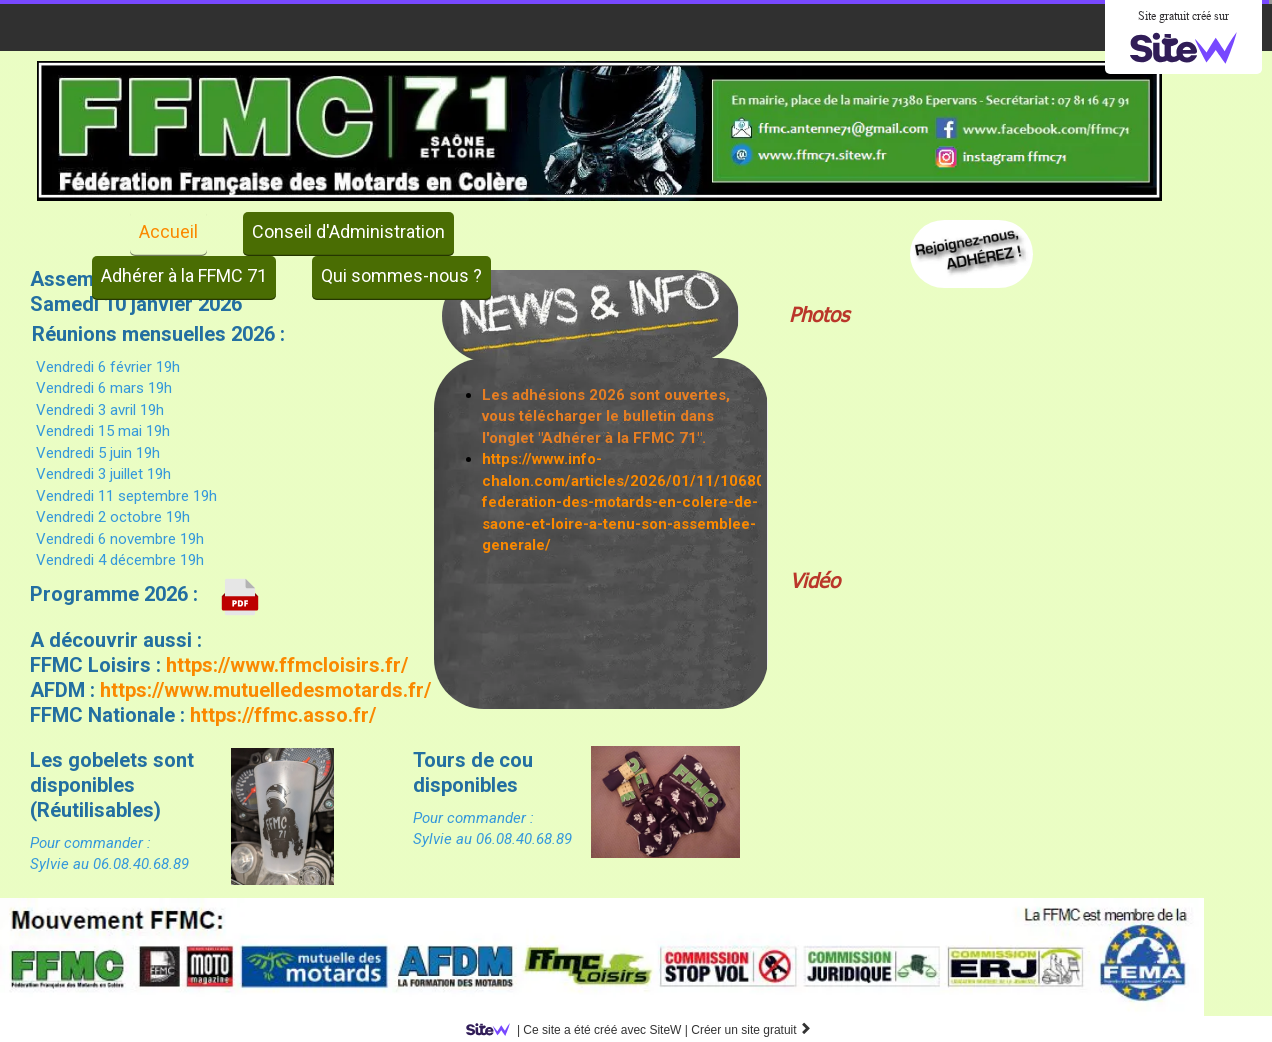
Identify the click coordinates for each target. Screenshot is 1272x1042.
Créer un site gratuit (751, 1030)
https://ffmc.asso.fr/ (283, 715)
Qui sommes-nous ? (401, 275)
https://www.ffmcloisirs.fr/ (284, 665)
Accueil (168, 231)
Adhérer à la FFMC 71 (184, 275)
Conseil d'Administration (348, 231)
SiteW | (580, 1030)
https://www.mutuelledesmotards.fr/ (265, 690)
